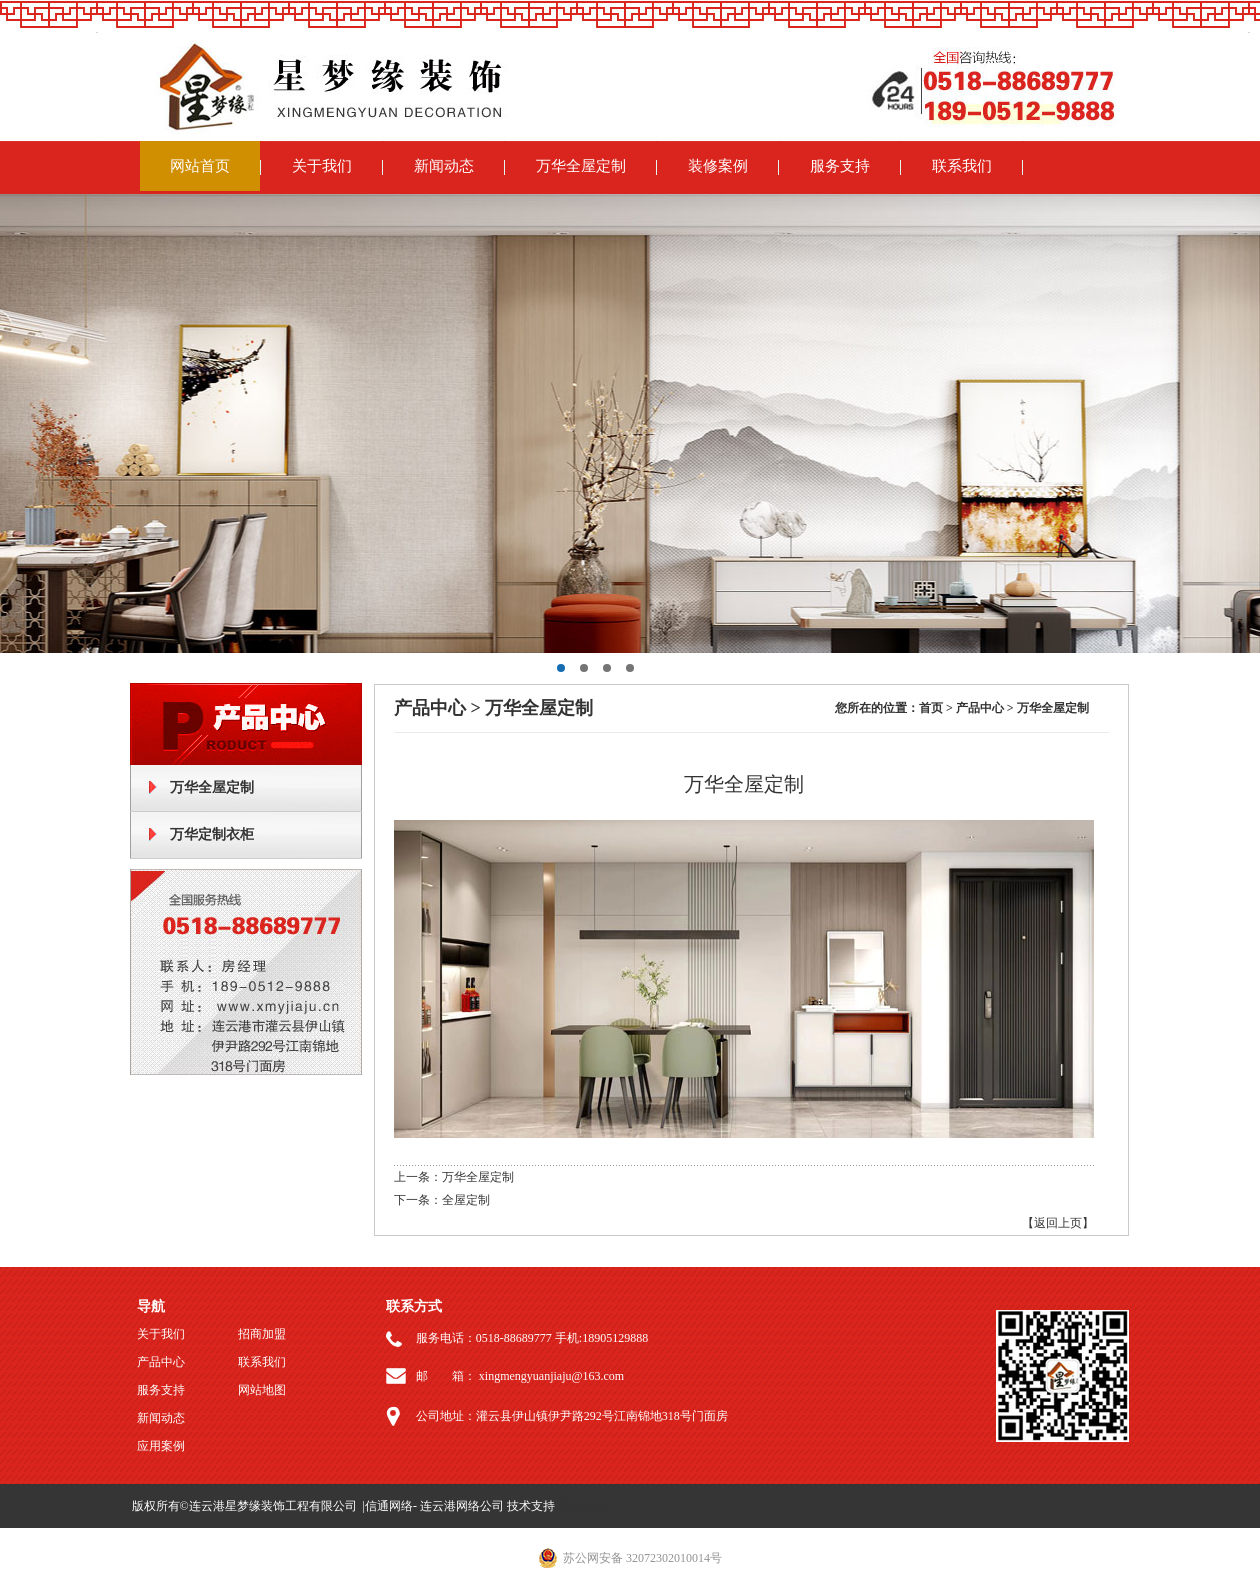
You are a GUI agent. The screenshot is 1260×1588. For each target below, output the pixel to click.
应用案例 (161, 1446)
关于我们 (322, 166)
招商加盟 (262, 1334)
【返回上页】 (1058, 1223)
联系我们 (962, 166)
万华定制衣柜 (212, 834)
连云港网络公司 (462, 1506)
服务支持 (840, 166)
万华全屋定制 (581, 166)
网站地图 (262, 1390)
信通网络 (389, 1506)
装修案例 (718, 166)
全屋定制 (466, 1200)
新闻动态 (444, 166)
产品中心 (161, 1362)
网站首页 (200, 166)
